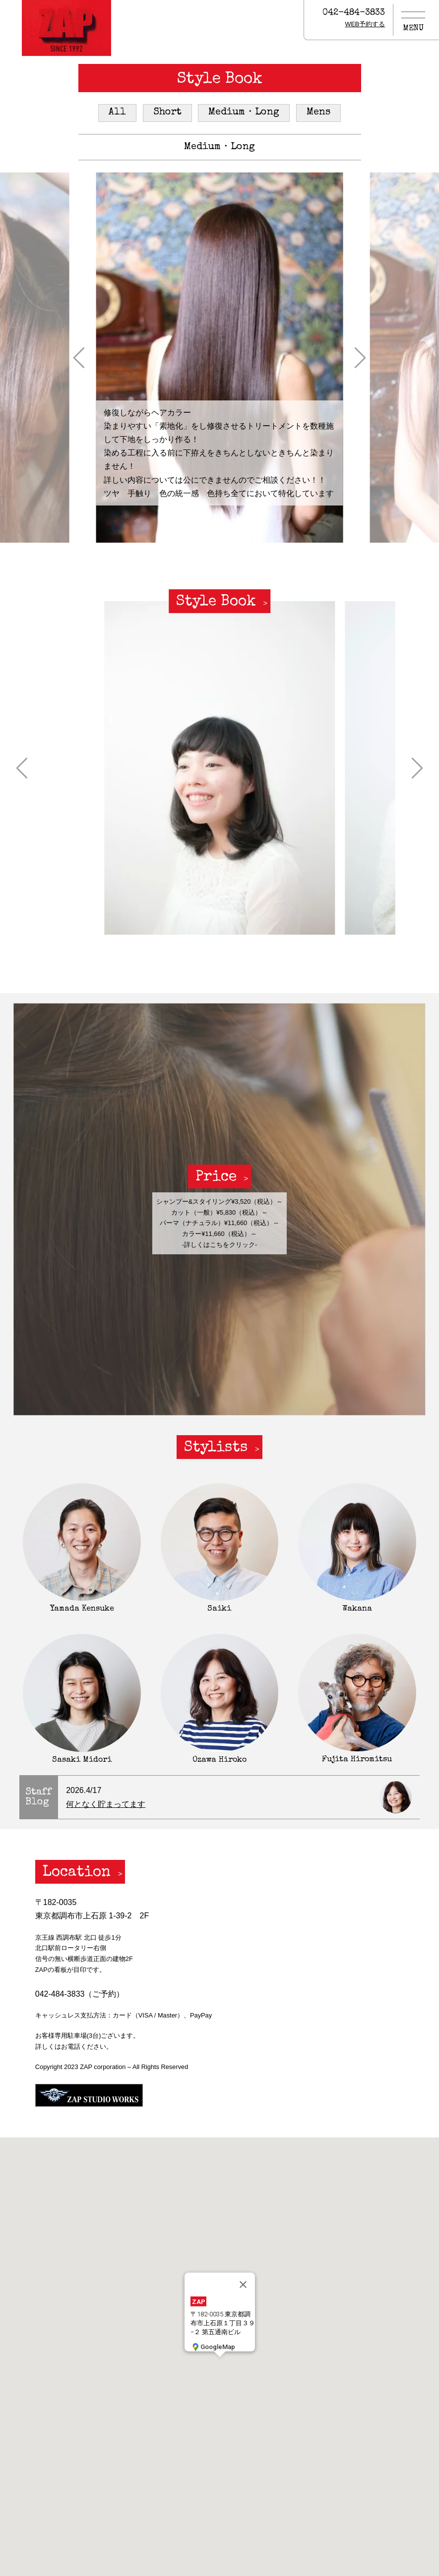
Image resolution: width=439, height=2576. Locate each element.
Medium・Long (243, 112)
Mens (318, 112)
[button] (79, 357)
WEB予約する (365, 24)
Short (167, 112)
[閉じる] (243, 2284)
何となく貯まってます (105, 1804)
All (117, 112)
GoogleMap (212, 2346)
